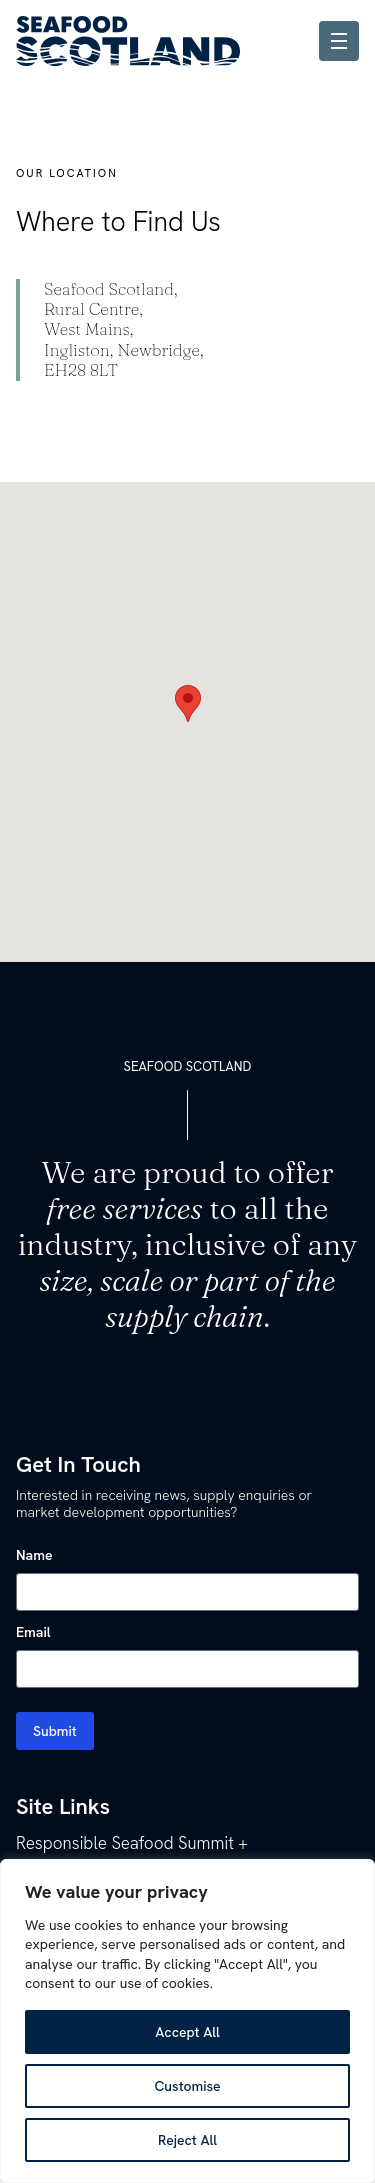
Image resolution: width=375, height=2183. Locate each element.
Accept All (187, 2032)
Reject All (187, 2140)
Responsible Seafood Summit (125, 1843)
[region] (187, 2021)
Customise (187, 2086)
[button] (188, 703)
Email (33, 1632)
